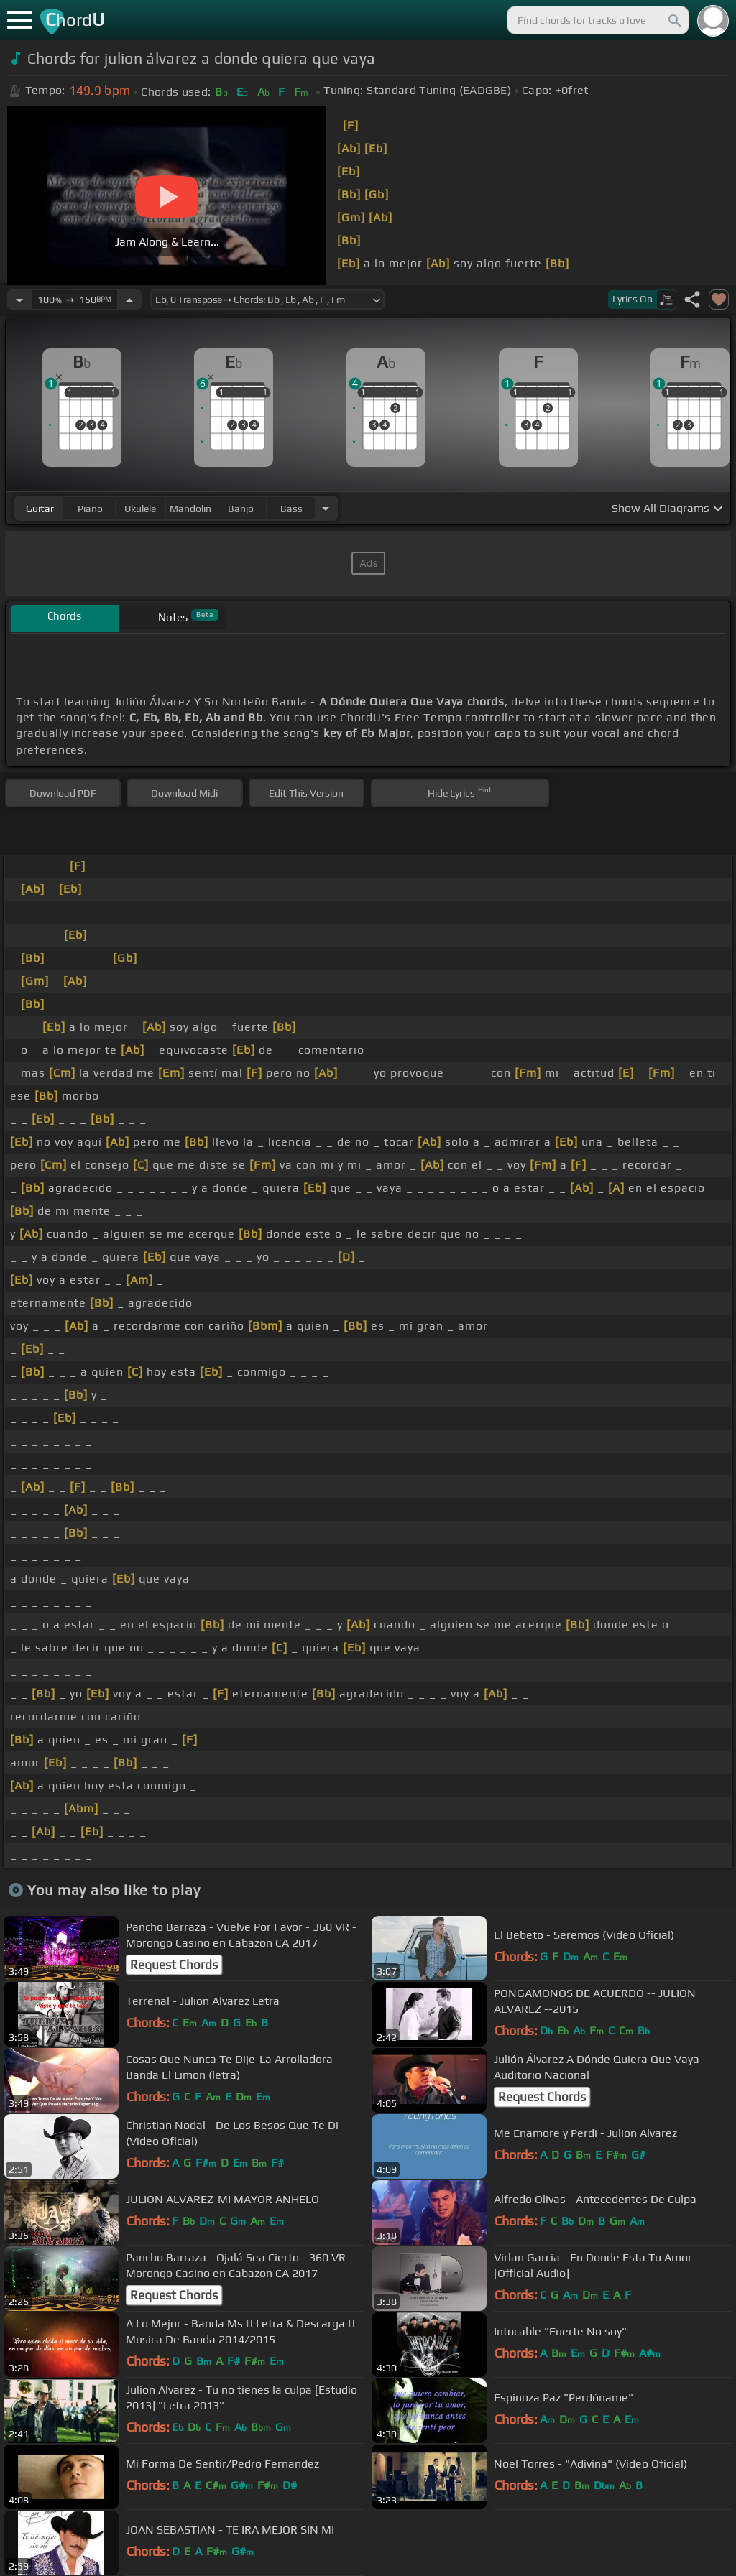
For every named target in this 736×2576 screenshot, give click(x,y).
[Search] (673, 20)
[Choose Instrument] (325, 508)
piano (90, 508)
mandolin (190, 508)
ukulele (140, 508)
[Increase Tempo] (129, 299)
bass (291, 508)
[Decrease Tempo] (19, 299)
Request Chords (174, 1965)
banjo (241, 508)
